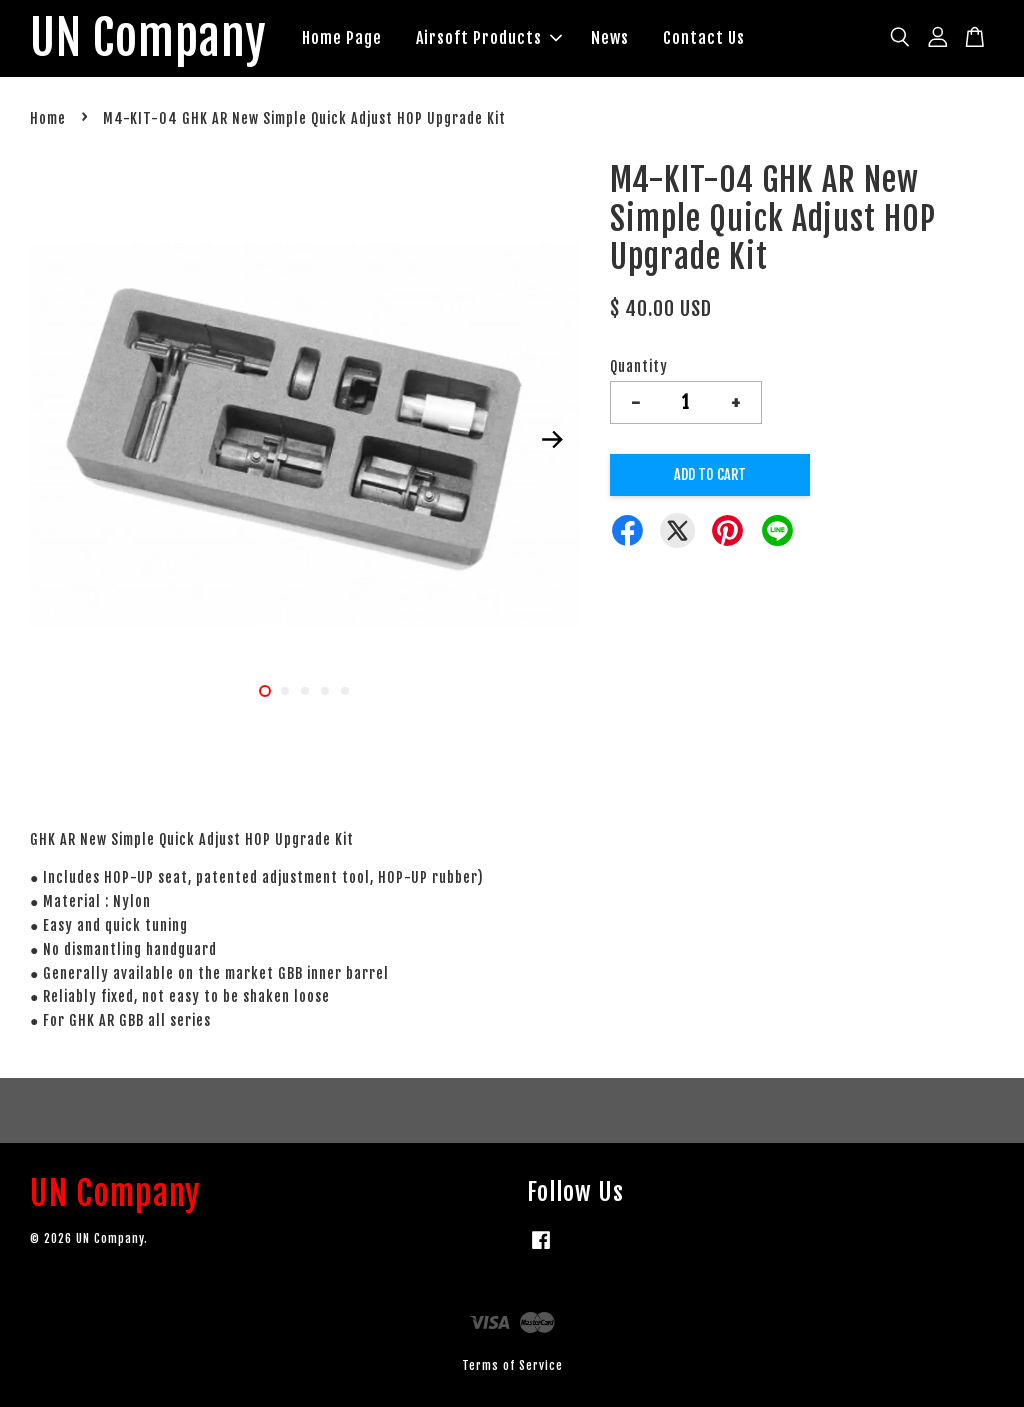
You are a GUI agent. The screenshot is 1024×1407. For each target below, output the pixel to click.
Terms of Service (512, 1366)
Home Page (344, 38)
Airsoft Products (491, 38)
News (612, 38)
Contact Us (706, 38)
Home (48, 119)
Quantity (639, 367)
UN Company (149, 39)
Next (553, 440)
